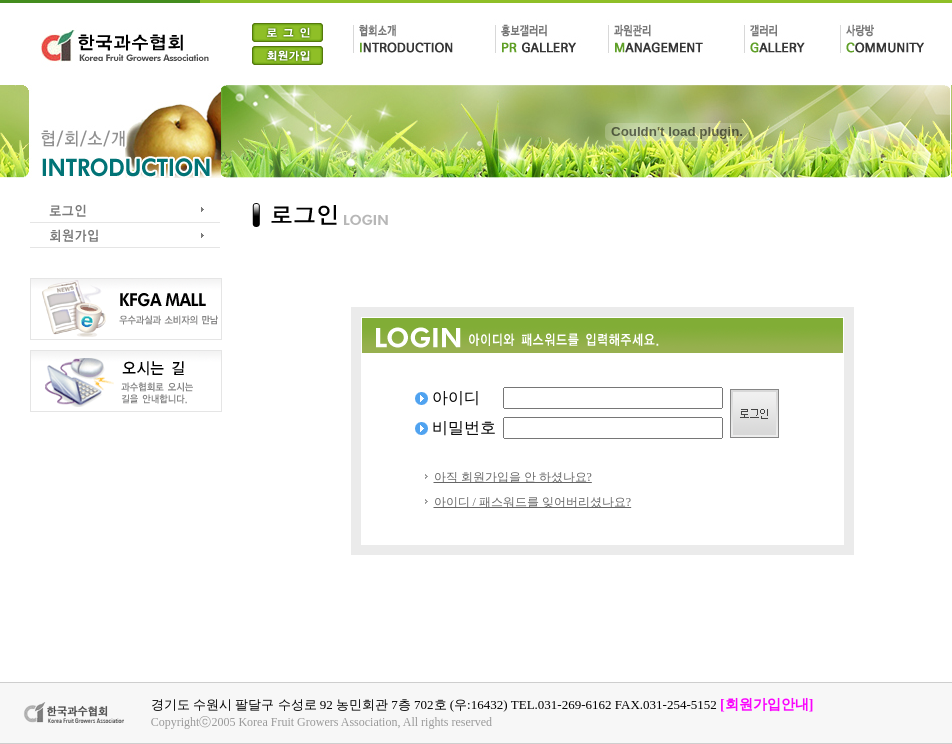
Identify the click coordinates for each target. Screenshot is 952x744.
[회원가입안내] (766, 704)
